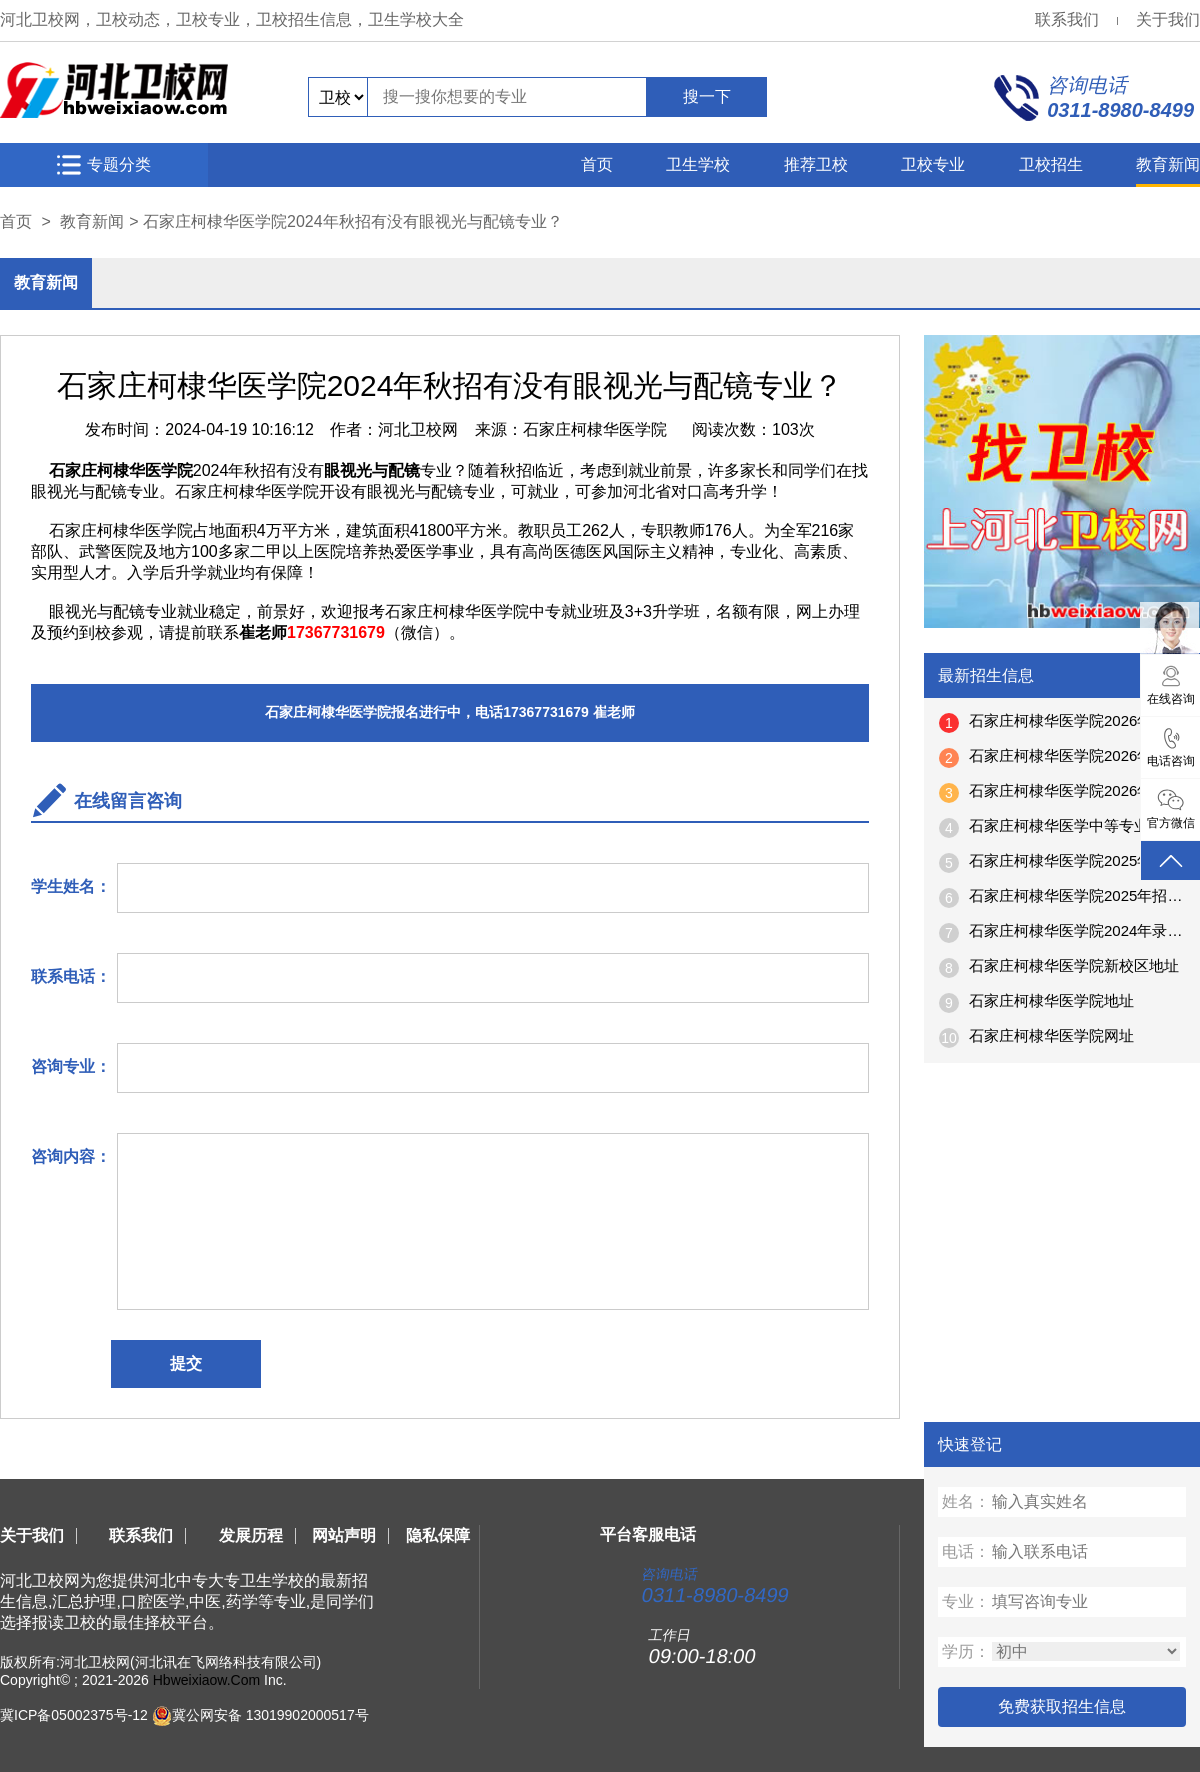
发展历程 (251, 1535)
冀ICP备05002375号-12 (74, 1715)
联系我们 (1067, 19)
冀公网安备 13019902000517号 (270, 1715)
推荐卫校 (816, 164)
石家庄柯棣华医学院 (595, 429)
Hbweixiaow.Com (206, 1680)
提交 (186, 1363)
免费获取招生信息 (1062, 1706)
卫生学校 (698, 164)
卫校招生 (1051, 164)
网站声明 (344, 1535)
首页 (597, 164)
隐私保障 (438, 1535)
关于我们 (1168, 19)
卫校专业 (933, 164)
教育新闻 (1168, 164)
